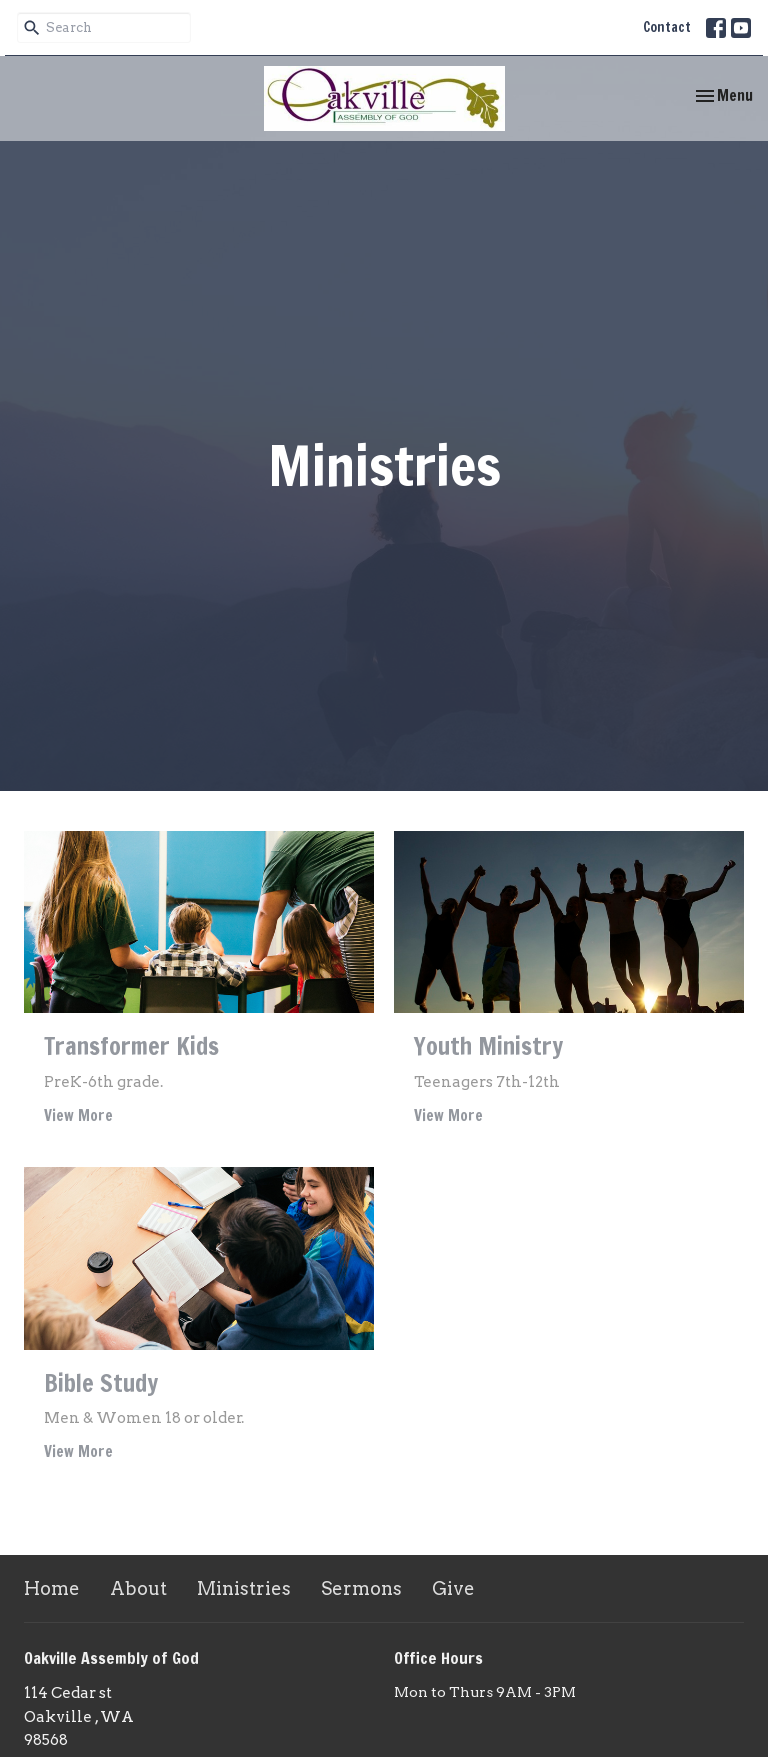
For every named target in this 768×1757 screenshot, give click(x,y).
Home (52, 1588)
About (138, 1588)
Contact (667, 27)
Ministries (244, 1588)
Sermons (361, 1588)
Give (453, 1588)
